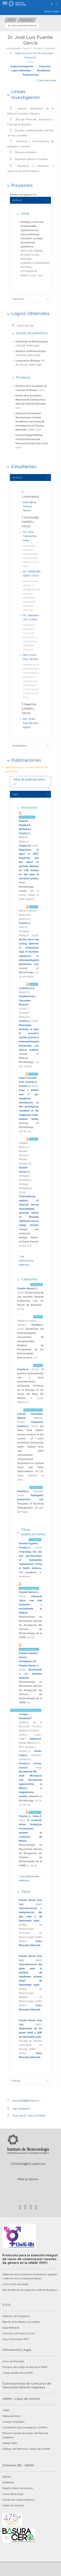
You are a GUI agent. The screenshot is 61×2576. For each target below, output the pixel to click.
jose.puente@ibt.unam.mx (22, 2100)
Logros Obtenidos (21, 70)
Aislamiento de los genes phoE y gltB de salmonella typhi (30, 2032)
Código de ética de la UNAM (17, 2373)
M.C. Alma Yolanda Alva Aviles (29, 536)
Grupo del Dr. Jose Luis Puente (25, 2115)
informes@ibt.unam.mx (28, 2164)
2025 (22, 213)
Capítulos (26, 1279)
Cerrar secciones (46, 80)
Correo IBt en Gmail (12, 2494)
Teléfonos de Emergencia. (16, 2316)
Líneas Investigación (21, 66)
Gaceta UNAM (9, 2443)
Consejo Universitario (13, 2421)
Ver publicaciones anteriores (26, 1260)
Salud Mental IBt (10, 2327)
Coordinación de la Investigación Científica (24, 2427)
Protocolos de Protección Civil (18, 2333)
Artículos (26, 807)
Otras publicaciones (30, 1531)
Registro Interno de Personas (17, 2488)
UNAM (5, 2410)
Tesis (22, 1891)
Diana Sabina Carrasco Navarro (29, 506)
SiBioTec (6, 2476)
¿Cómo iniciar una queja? (15, 2284)
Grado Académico (29, 333)
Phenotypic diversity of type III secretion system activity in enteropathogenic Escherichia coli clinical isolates (29, 1037)
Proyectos (45, 66)
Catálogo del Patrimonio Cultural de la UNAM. (26, 2449)
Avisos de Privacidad (13, 2361)
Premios (20, 377)
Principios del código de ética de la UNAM (24, 2367)
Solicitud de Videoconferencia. (18, 2499)
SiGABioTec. (8, 2482)
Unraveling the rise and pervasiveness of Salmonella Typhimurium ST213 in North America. (30, 1560)
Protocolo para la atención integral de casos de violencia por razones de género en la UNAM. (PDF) (30, 2259)
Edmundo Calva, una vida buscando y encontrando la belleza (30, 1604)
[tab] (30, 200)
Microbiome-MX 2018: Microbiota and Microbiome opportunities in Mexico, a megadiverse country (30, 1784)
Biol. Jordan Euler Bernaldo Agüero (31, 723)
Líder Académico (21, 2108)
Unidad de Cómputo (13, 2505)
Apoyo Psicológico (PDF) (15, 2339)
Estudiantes (43, 70)
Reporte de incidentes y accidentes (21, 2322)
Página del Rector (11, 2416)
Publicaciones (31, 74)
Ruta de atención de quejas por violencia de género (29, 2290)
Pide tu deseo (27, 2179)
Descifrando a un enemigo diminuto (30, 1673)
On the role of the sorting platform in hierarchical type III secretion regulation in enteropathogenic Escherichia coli (29, 951)
